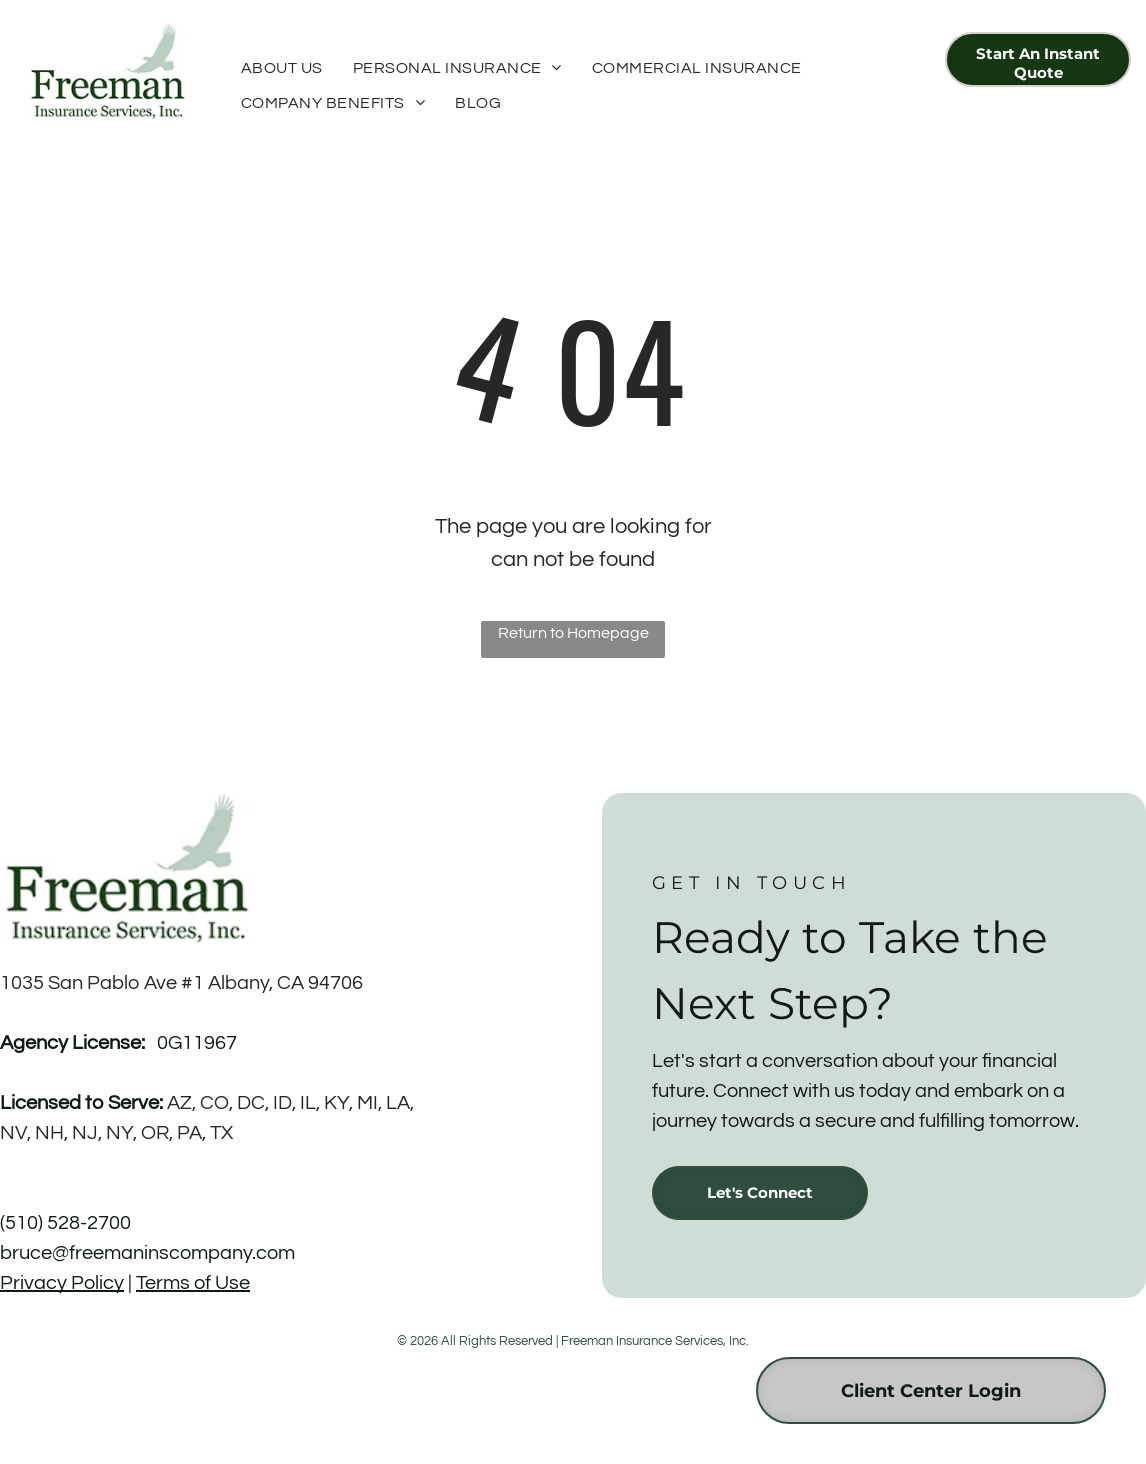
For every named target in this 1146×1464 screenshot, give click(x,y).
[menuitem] (282, 68)
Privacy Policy (62, 1283)
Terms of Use (193, 1283)
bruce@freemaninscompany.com (147, 1253)
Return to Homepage (573, 633)
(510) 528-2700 (65, 1223)
